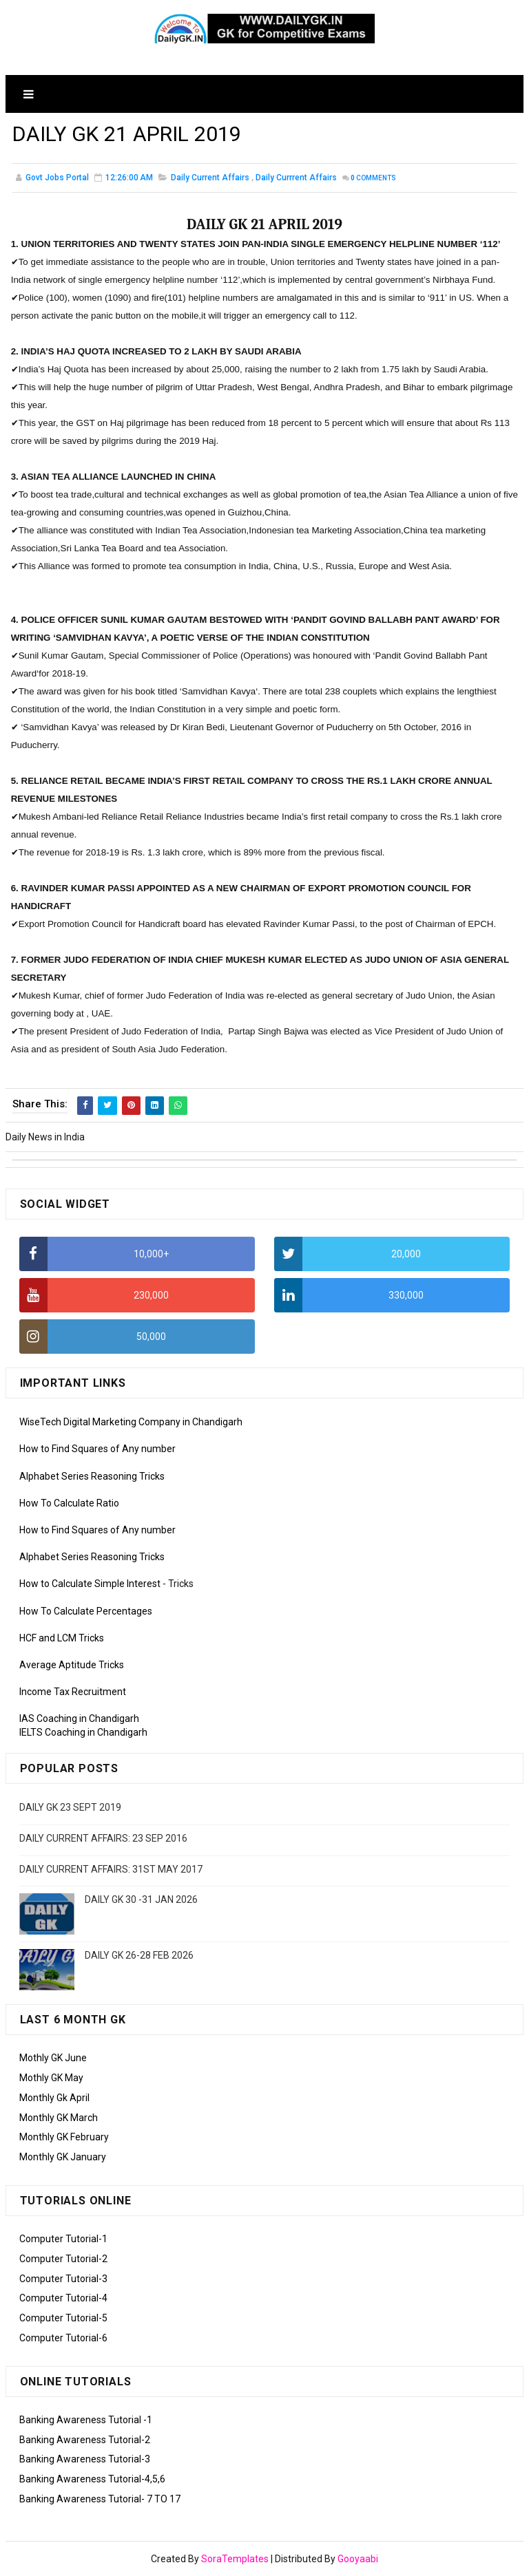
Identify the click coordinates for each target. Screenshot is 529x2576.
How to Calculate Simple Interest (89, 1583)
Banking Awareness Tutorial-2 (84, 2439)
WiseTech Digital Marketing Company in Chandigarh (130, 1421)
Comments (373, 178)
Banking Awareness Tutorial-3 (84, 2459)
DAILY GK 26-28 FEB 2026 (139, 1955)
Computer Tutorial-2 (63, 2258)
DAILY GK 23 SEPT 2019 (70, 1807)
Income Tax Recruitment (72, 1691)
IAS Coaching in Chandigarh (79, 1718)
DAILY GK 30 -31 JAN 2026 (141, 1899)
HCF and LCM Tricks (61, 1637)
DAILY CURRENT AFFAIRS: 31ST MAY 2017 (111, 1869)
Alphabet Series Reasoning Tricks (92, 1476)
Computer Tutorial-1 (63, 2238)
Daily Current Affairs (210, 178)
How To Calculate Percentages (85, 1611)
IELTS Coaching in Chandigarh (83, 1732)
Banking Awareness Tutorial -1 (85, 2419)
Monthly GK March (58, 2117)
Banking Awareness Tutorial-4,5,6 (92, 2478)
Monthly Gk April (54, 2097)
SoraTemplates (235, 2558)
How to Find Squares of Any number (97, 1448)
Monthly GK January (62, 2156)
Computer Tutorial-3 (63, 2278)
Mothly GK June (53, 2057)
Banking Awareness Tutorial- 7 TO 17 (99, 2498)
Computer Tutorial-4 (63, 2297)
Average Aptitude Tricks (71, 1664)
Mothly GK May (51, 2077)
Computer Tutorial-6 (63, 2337)
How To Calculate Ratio (69, 1503)
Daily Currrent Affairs (296, 178)
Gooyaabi (358, 2558)
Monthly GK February (64, 2136)
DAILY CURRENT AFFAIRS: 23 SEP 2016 (103, 1838)
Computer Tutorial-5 (63, 2317)
